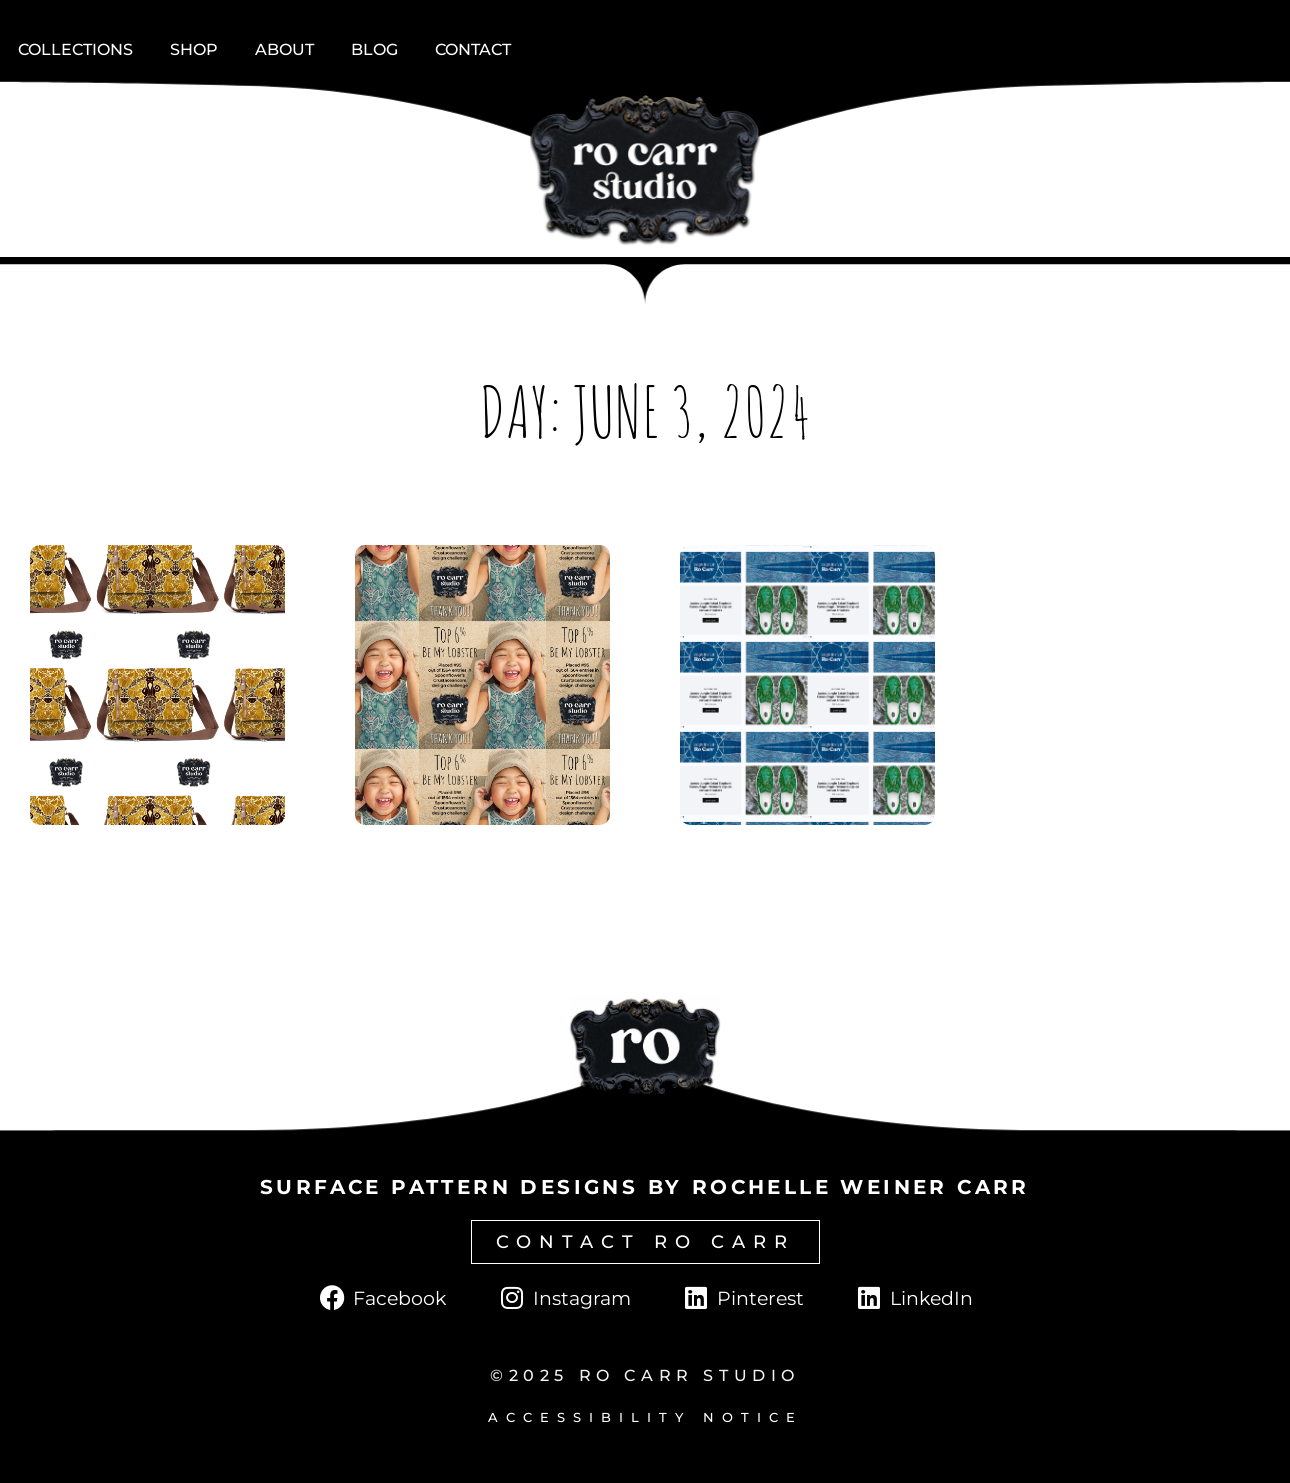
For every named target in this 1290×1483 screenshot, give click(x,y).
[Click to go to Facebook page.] (381, 1298)
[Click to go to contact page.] (645, 1242)
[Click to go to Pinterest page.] (742, 1298)
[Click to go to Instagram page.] (563, 1298)
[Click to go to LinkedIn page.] (913, 1298)
